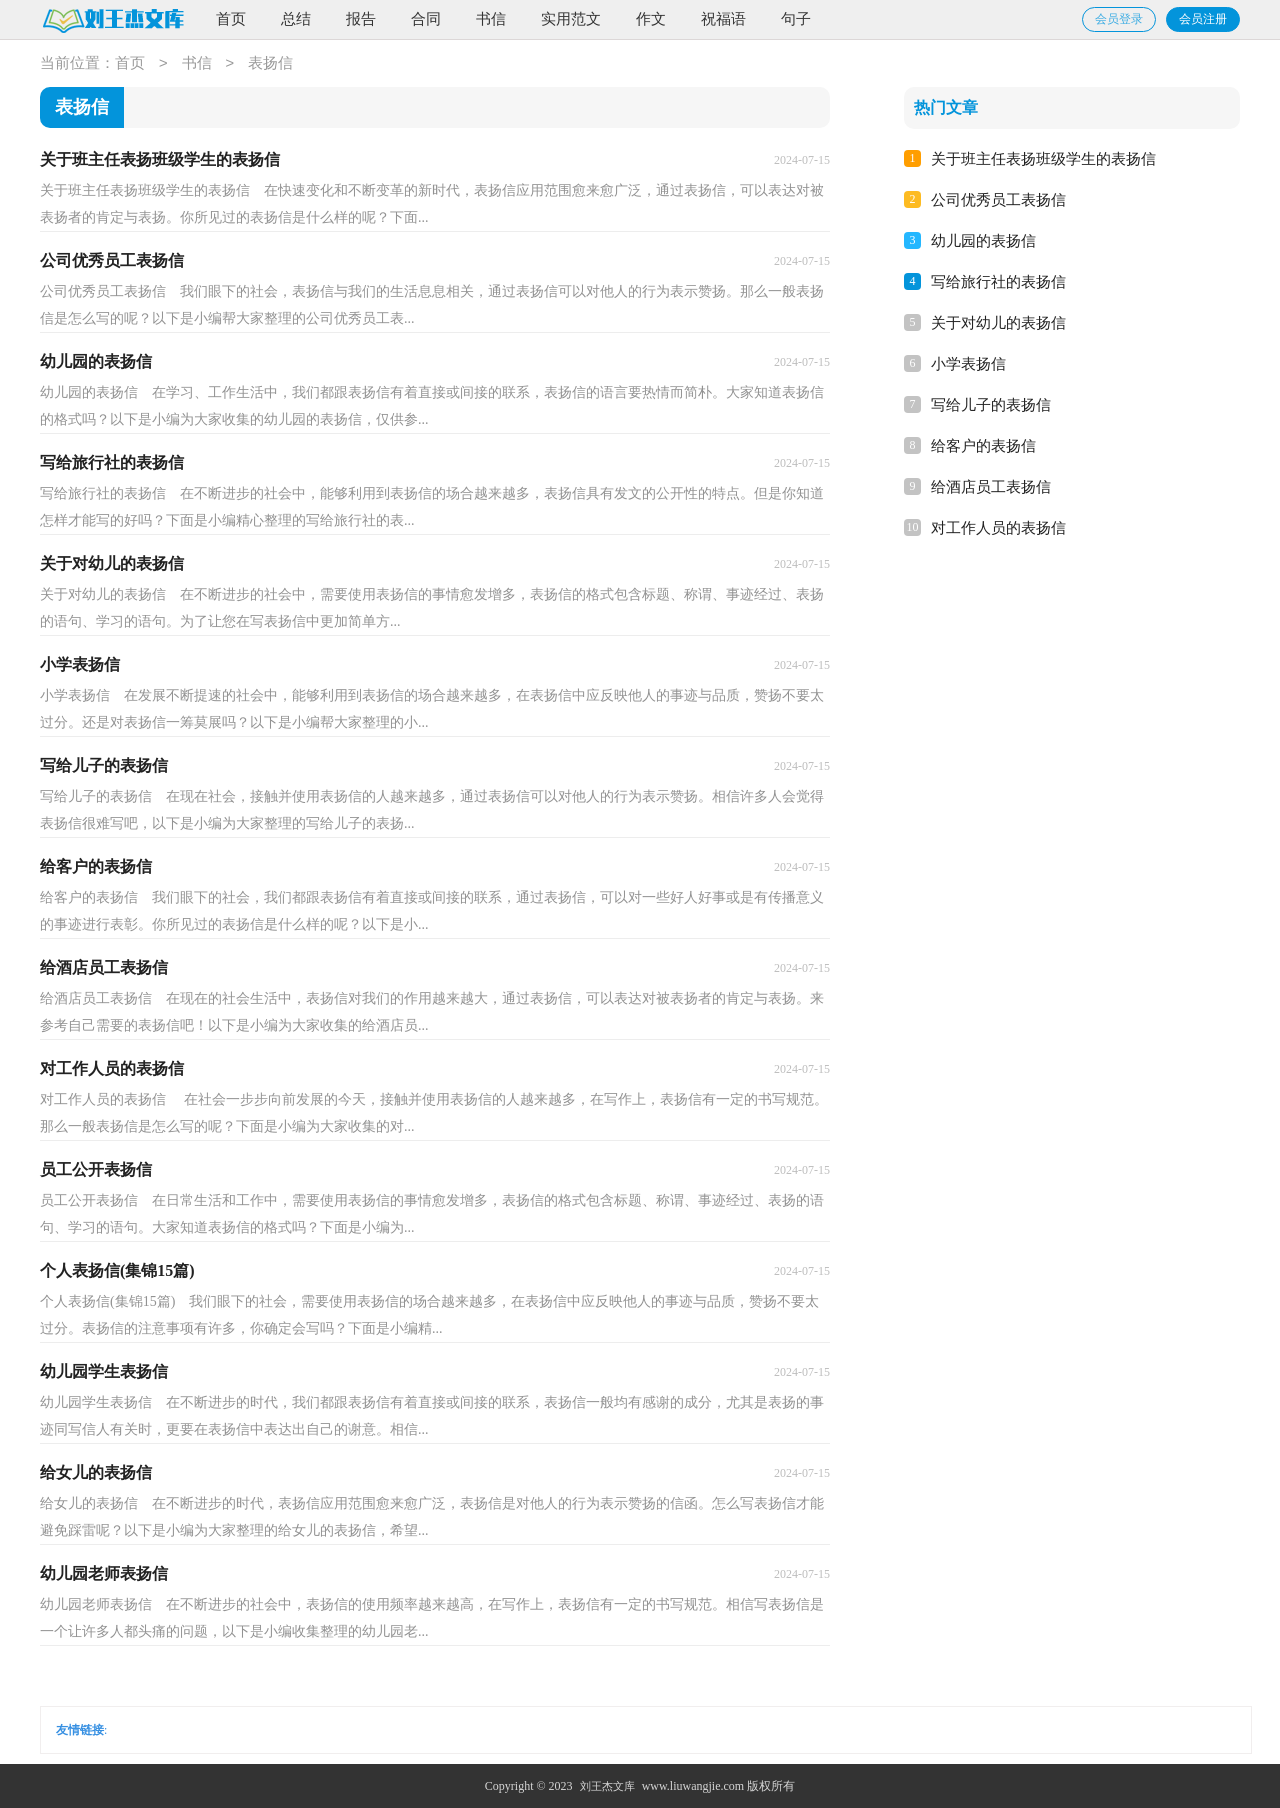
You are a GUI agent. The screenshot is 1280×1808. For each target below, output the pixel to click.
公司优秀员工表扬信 (998, 200)
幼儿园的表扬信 (983, 241)
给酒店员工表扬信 (991, 487)
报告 (361, 19)
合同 (426, 19)
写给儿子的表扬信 (991, 405)
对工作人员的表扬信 (998, 528)
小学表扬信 (968, 364)
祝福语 (723, 19)
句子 (796, 19)
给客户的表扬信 (983, 446)
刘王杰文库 (607, 1786)
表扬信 (270, 64)
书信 (491, 19)
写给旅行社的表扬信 (998, 282)
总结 (296, 19)
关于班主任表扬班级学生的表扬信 (1043, 159)
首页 (231, 19)
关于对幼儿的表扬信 (998, 323)
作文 (651, 19)
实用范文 (571, 19)
